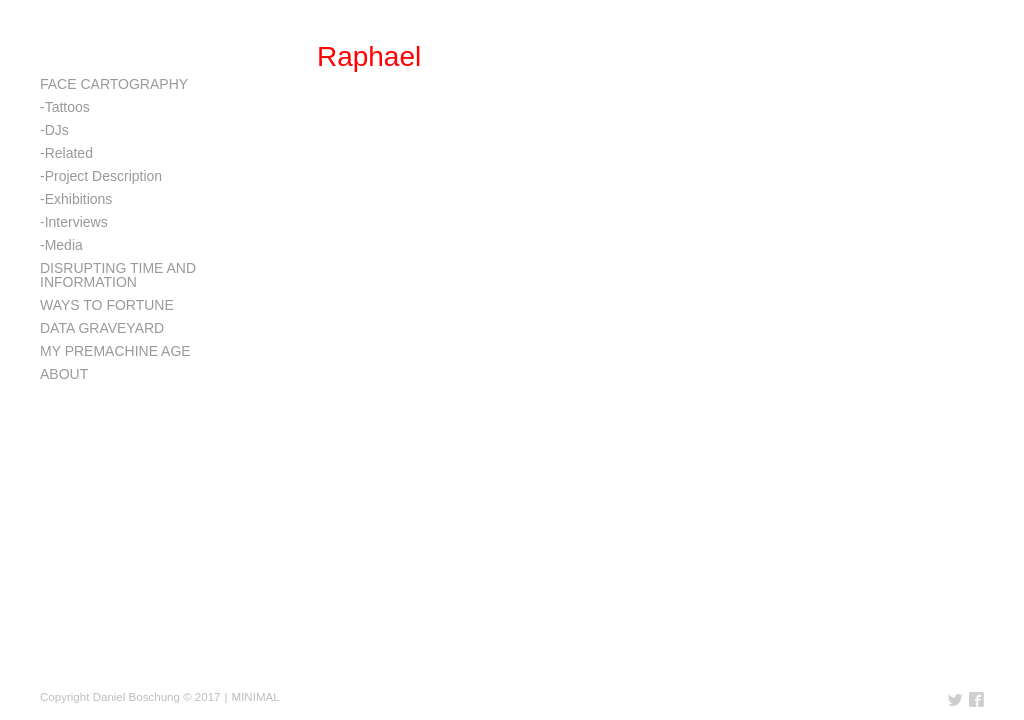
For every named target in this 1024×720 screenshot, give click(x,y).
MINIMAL (256, 697)
